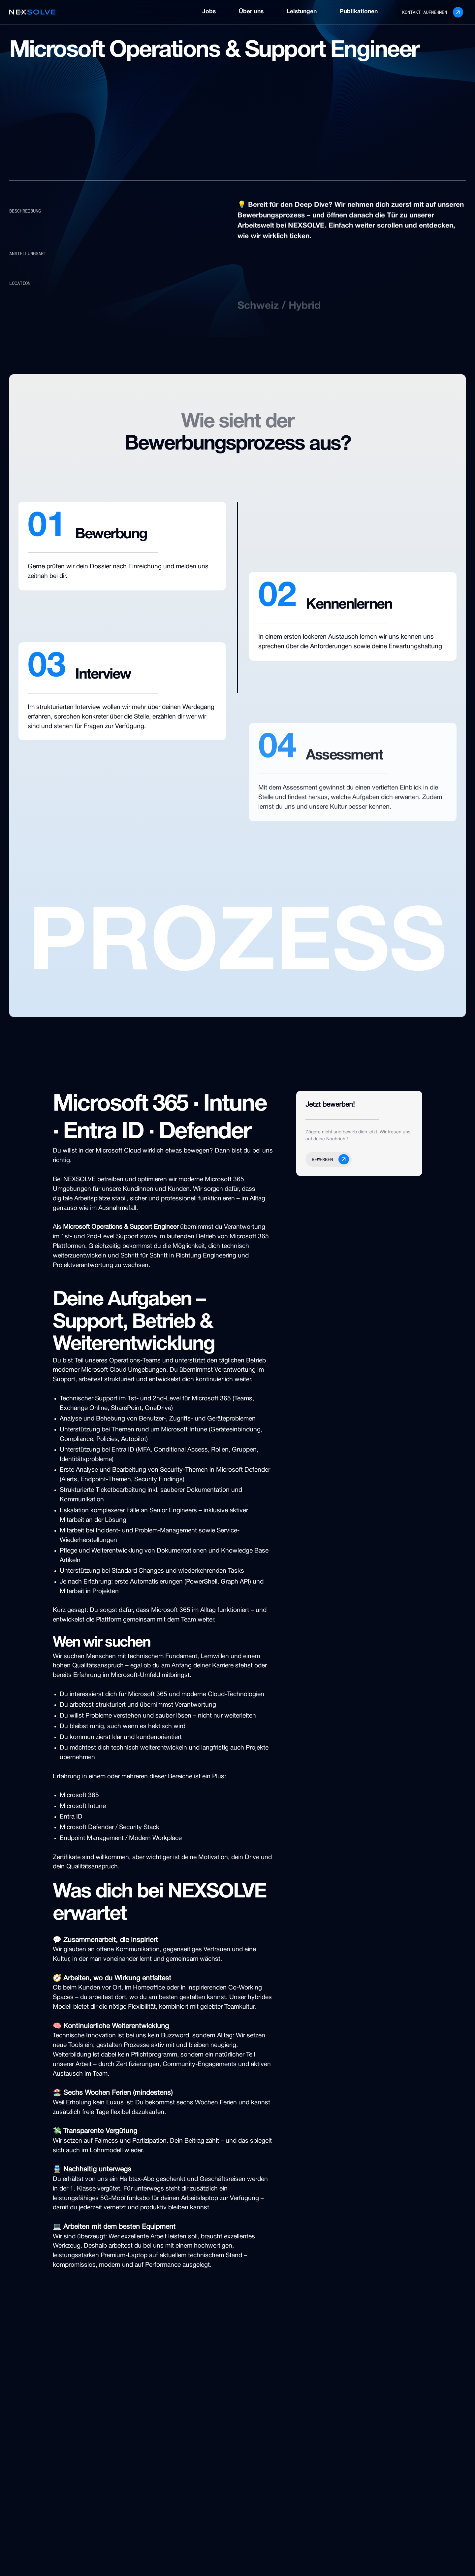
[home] (32, 12)
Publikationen (359, 11)
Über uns (251, 11)
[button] (328, 1159)
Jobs (209, 11)
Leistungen (302, 11)
